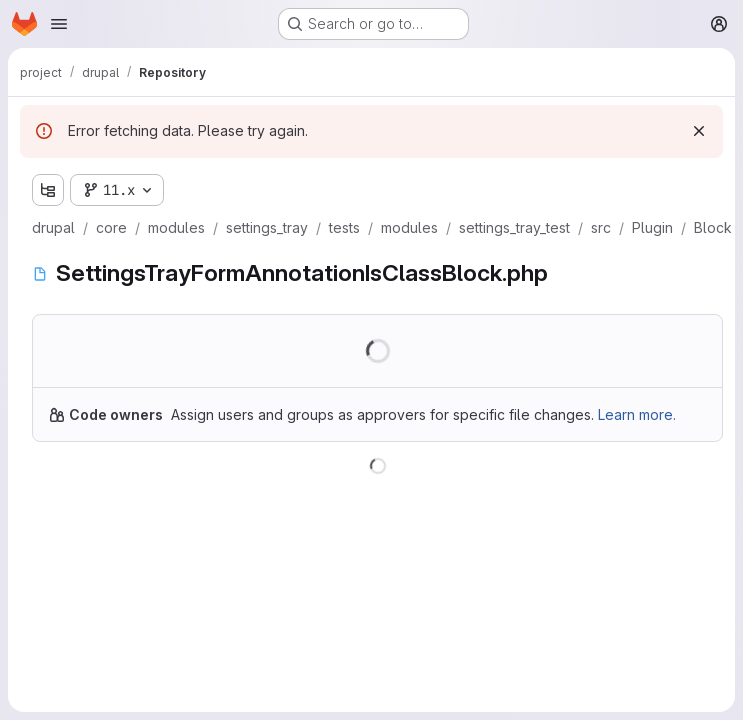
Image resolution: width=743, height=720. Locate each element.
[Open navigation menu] (59, 24)
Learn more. (637, 414)
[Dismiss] (699, 131)
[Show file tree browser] (48, 190)
